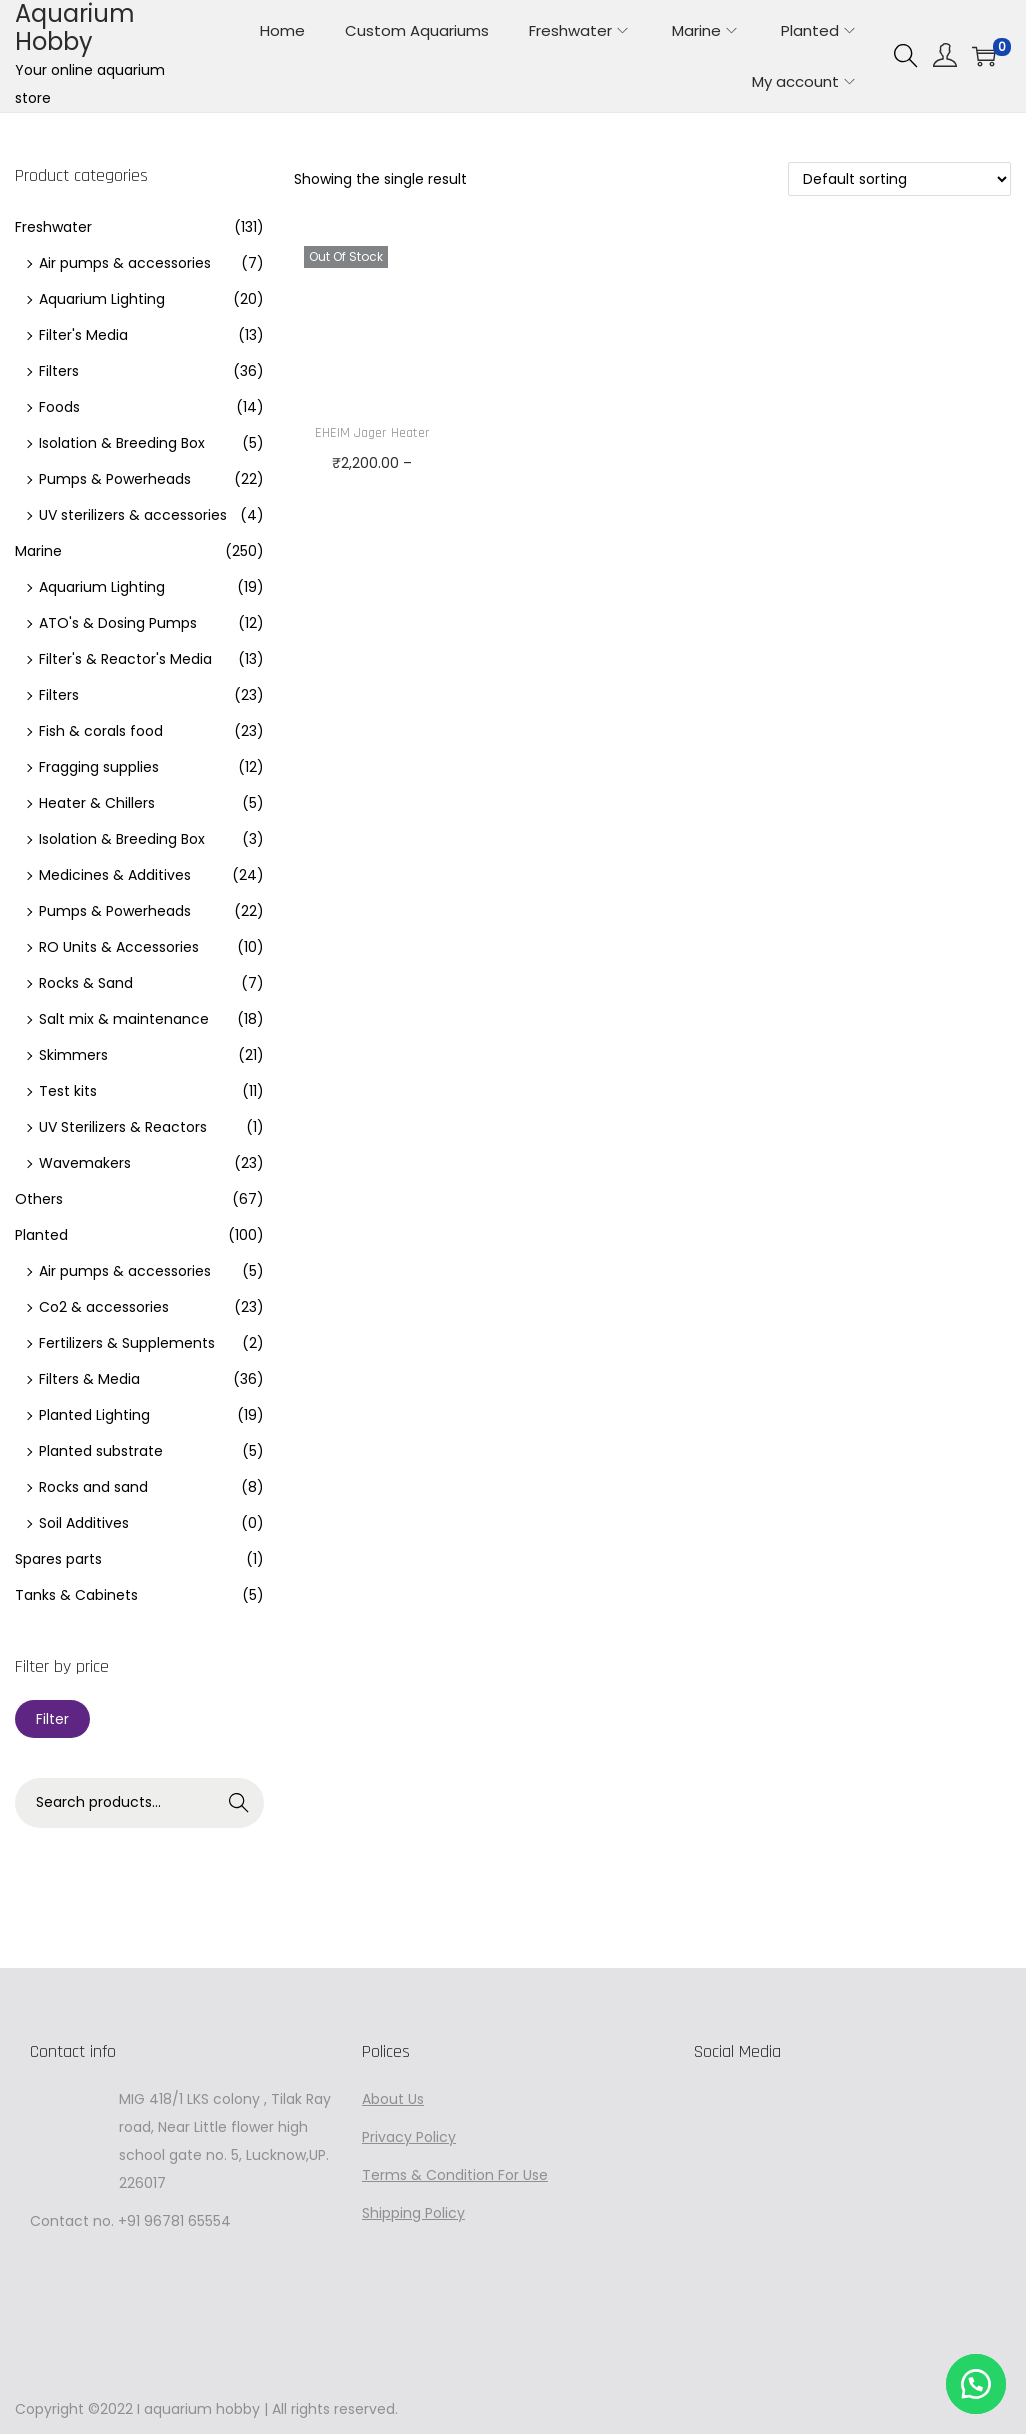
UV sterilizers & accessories (133, 515)
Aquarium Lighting (102, 299)
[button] (976, 2384)
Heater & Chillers (97, 803)
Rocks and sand (93, 1487)
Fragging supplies (99, 767)
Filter (52, 1719)
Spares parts (58, 1559)
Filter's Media (83, 335)
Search (239, 1803)
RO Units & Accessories (119, 947)
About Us (393, 2099)
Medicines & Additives (115, 875)
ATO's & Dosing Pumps (118, 623)
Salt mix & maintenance (124, 1019)
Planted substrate (101, 1451)
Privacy (387, 2137)
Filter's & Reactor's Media (125, 659)
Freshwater (53, 227)
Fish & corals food (101, 731)
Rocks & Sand (86, 983)
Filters (59, 371)
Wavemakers (85, 1163)
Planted (41, 1235)
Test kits (68, 1091)
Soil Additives (84, 1523)
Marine (38, 551)
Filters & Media (89, 1379)
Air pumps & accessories (125, 263)
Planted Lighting (94, 1415)
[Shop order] (899, 179)
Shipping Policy (413, 2213)
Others (39, 1199)
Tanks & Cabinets (76, 1595)
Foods (59, 407)
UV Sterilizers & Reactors (123, 1127)
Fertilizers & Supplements (127, 1343)
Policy (434, 2137)
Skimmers (73, 1055)
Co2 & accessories (104, 1307)
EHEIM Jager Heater (372, 433)
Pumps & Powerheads (115, 479)
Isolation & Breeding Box (122, 443)
